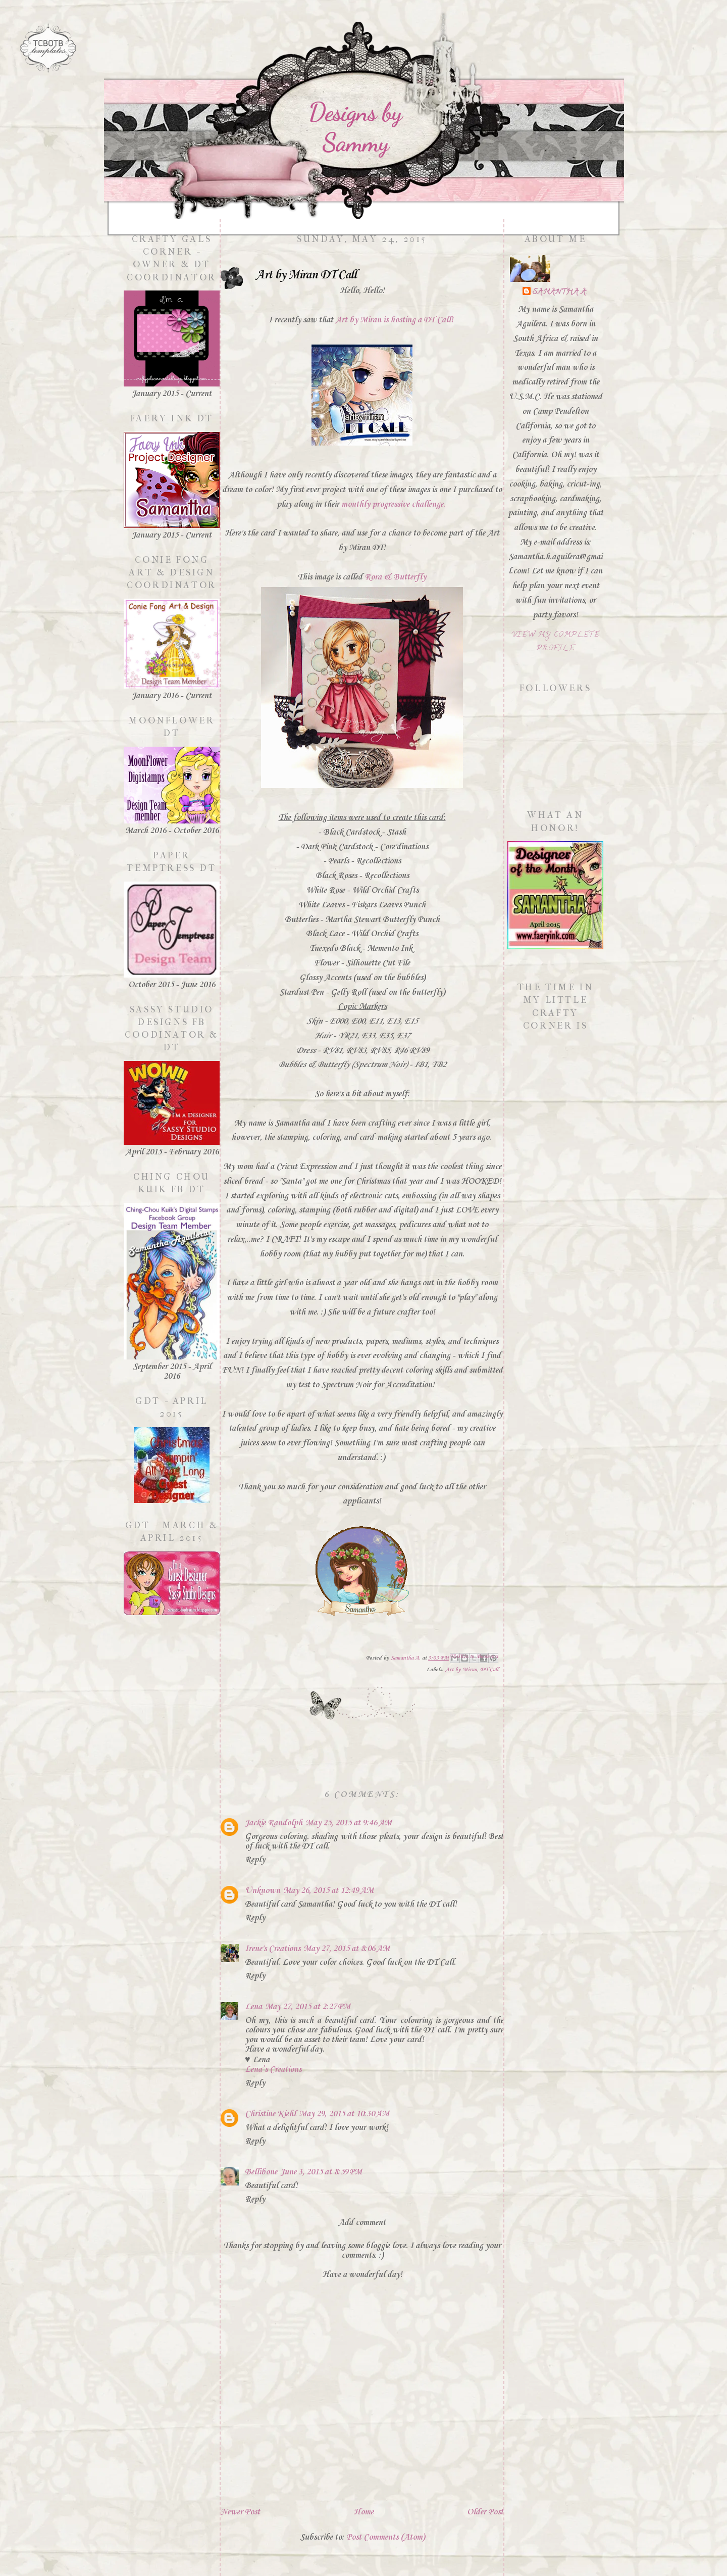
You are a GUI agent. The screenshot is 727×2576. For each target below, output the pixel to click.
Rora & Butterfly (395, 577)
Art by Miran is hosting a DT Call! (394, 320)
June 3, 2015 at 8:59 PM (321, 2172)
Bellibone (261, 2172)
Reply (255, 1860)
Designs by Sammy (355, 127)
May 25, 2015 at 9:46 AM (348, 1823)
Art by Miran (461, 1670)
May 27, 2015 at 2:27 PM (307, 2007)
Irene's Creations (272, 1949)
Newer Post (240, 2512)
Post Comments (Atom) (385, 2537)
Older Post (485, 2512)
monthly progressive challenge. (393, 504)
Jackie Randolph (273, 1823)
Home (363, 2512)
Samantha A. (560, 292)
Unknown (262, 1890)
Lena (253, 2007)
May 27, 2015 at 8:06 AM (346, 1949)
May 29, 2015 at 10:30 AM (344, 2114)
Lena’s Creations (273, 2069)
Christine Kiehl (270, 2114)
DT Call (489, 1670)
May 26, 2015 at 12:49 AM (328, 1890)
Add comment (362, 2222)
